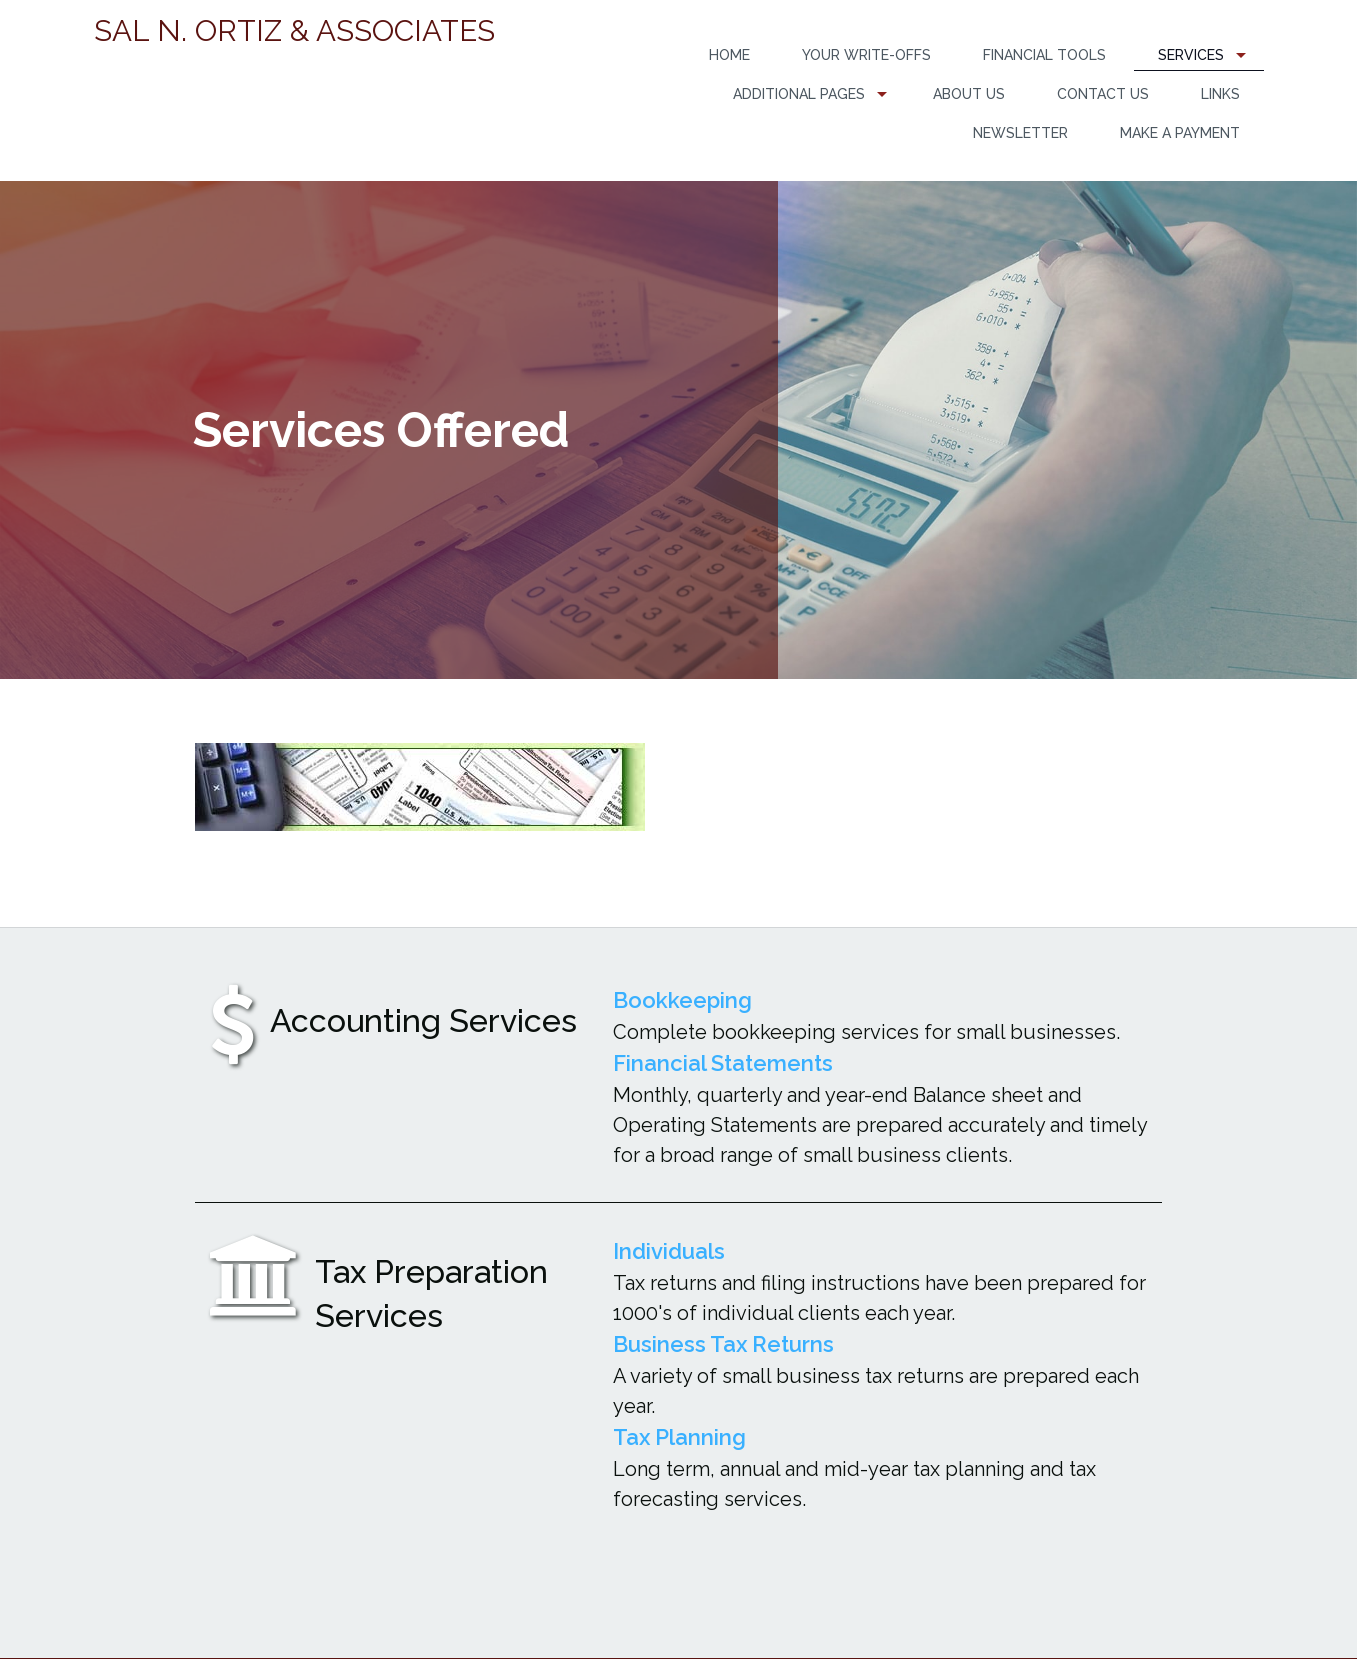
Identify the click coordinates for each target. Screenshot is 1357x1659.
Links (1220, 94)
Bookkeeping (682, 1000)
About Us (969, 94)
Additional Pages (799, 94)
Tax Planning (679, 1437)
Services (1191, 55)
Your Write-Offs (866, 55)
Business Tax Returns (723, 1344)
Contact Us (1103, 94)
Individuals (669, 1251)
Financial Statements (723, 1063)
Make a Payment (1180, 133)
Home (729, 55)
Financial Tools (1044, 55)
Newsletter (1020, 133)
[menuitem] (729, 55)
